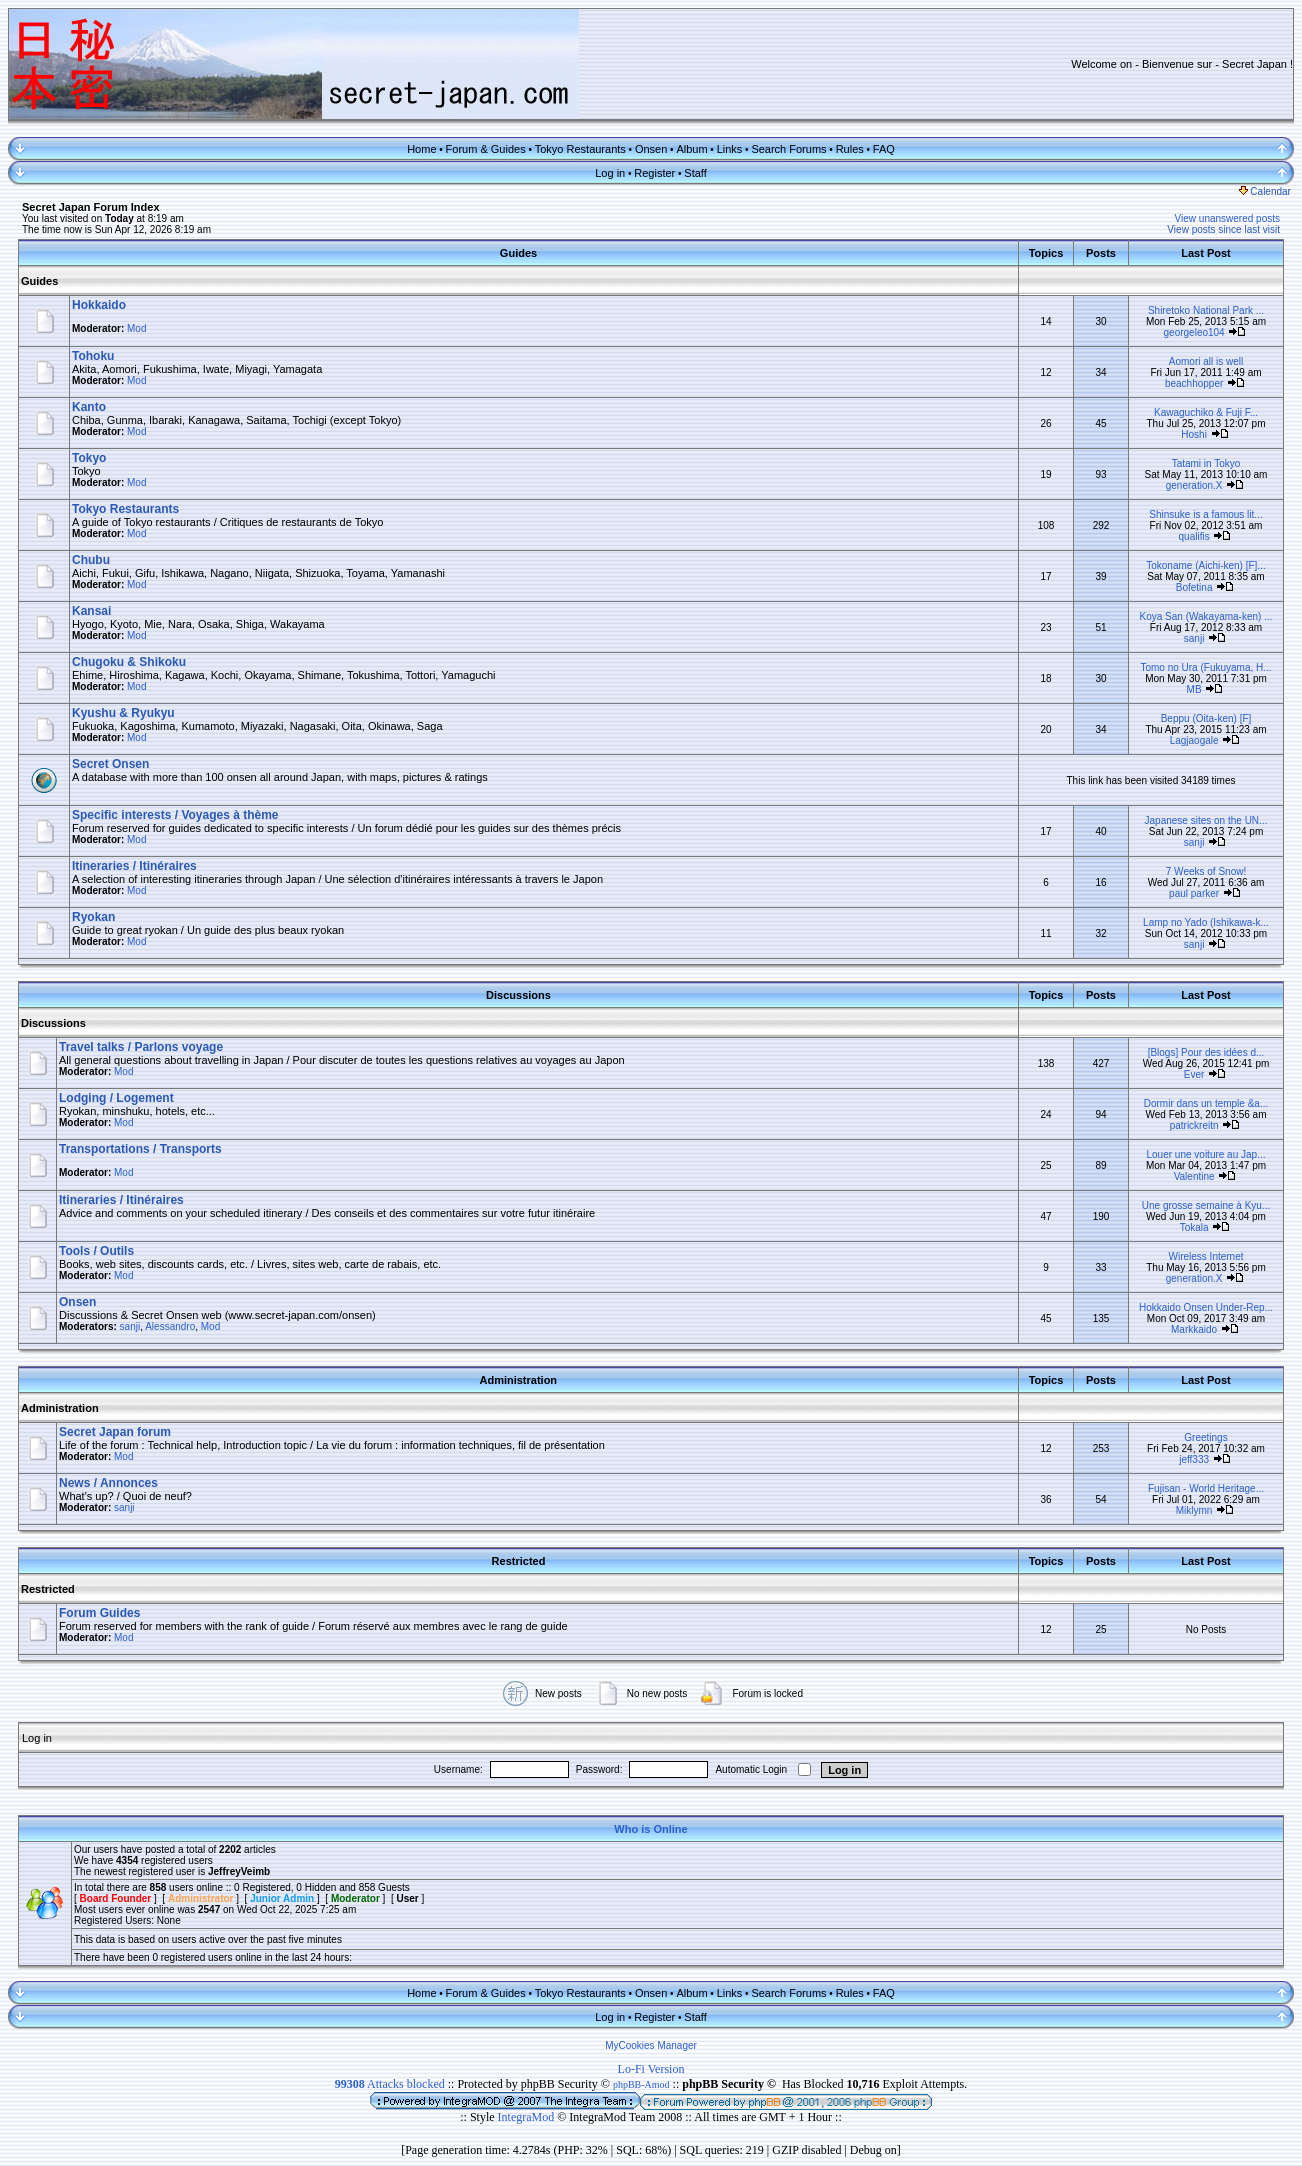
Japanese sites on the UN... (1206, 820)
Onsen (651, 149)
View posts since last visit (1223, 229)
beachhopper (1194, 383)
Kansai (91, 611)
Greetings (1205, 1437)
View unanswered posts (1227, 218)
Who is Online (650, 1829)
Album (691, 149)
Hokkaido (99, 305)
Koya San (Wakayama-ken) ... (1205, 616)
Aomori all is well (1206, 361)
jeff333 (1194, 1459)
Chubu (91, 560)
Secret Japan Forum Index (91, 207)
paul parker (1194, 893)
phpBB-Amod (641, 2084)
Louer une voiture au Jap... (1206, 1154)
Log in (610, 173)
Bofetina (1194, 587)
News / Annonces (108, 1483)
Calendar (1265, 191)
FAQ (884, 149)
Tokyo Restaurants (580, 149)
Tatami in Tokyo (1206, 463)
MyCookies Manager (651, 2045)
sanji (1194, 638)
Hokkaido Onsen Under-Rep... (1206, 1307)
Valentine (1194, 1176)
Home (421, 149)
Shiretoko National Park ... (1206, 310)
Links (730, 149)
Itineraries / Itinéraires (134, 866)
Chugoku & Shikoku (129, 662)
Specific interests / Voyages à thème (175, 815)
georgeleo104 (1194, 332)
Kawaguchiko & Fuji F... (1206, 412)
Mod (136, 328)
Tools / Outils (96, 1251)
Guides (39, 281)
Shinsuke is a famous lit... (1205, 514)
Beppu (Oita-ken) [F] (1206, 718)
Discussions (53, 1023)
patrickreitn (1194, 1125)
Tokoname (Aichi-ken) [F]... (1205, 565)
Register (654, 173)
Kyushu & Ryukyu (123, 713)
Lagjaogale (1194, 740)
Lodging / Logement (116, 1098)
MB (1194, 689)
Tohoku (93, 356)
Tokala (1194, 1227)
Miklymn (1194, 1510)
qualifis (1194, 536)
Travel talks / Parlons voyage (141, 1047)
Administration (60, 1408)
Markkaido (1194, 1329)
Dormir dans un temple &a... (1206, 1103)
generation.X (1194, 485)
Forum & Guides (486, 149)
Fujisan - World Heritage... (1206, 1488)
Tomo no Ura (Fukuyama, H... (1205, 667)
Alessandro (170, 1326)
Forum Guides (99, 1613)
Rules (850, 149)
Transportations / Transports (140, 1149)
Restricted (48, 1589)
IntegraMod (528, 2117)
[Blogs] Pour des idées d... (1206, 1052)
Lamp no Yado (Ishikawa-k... (1206, 922)
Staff (695, 173)
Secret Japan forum (115, 1432)
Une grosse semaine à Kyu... (1206, 1205)
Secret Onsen (110, 764)
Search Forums (788, 149)
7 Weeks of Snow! (1206, 871)
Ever (1194, 1074)
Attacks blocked (390, 2084)
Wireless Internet (1205, 1256)
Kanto (89, 407)
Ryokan (93, 917)
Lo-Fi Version (651, 2069)
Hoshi (1194, 434)
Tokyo (89, 458)
